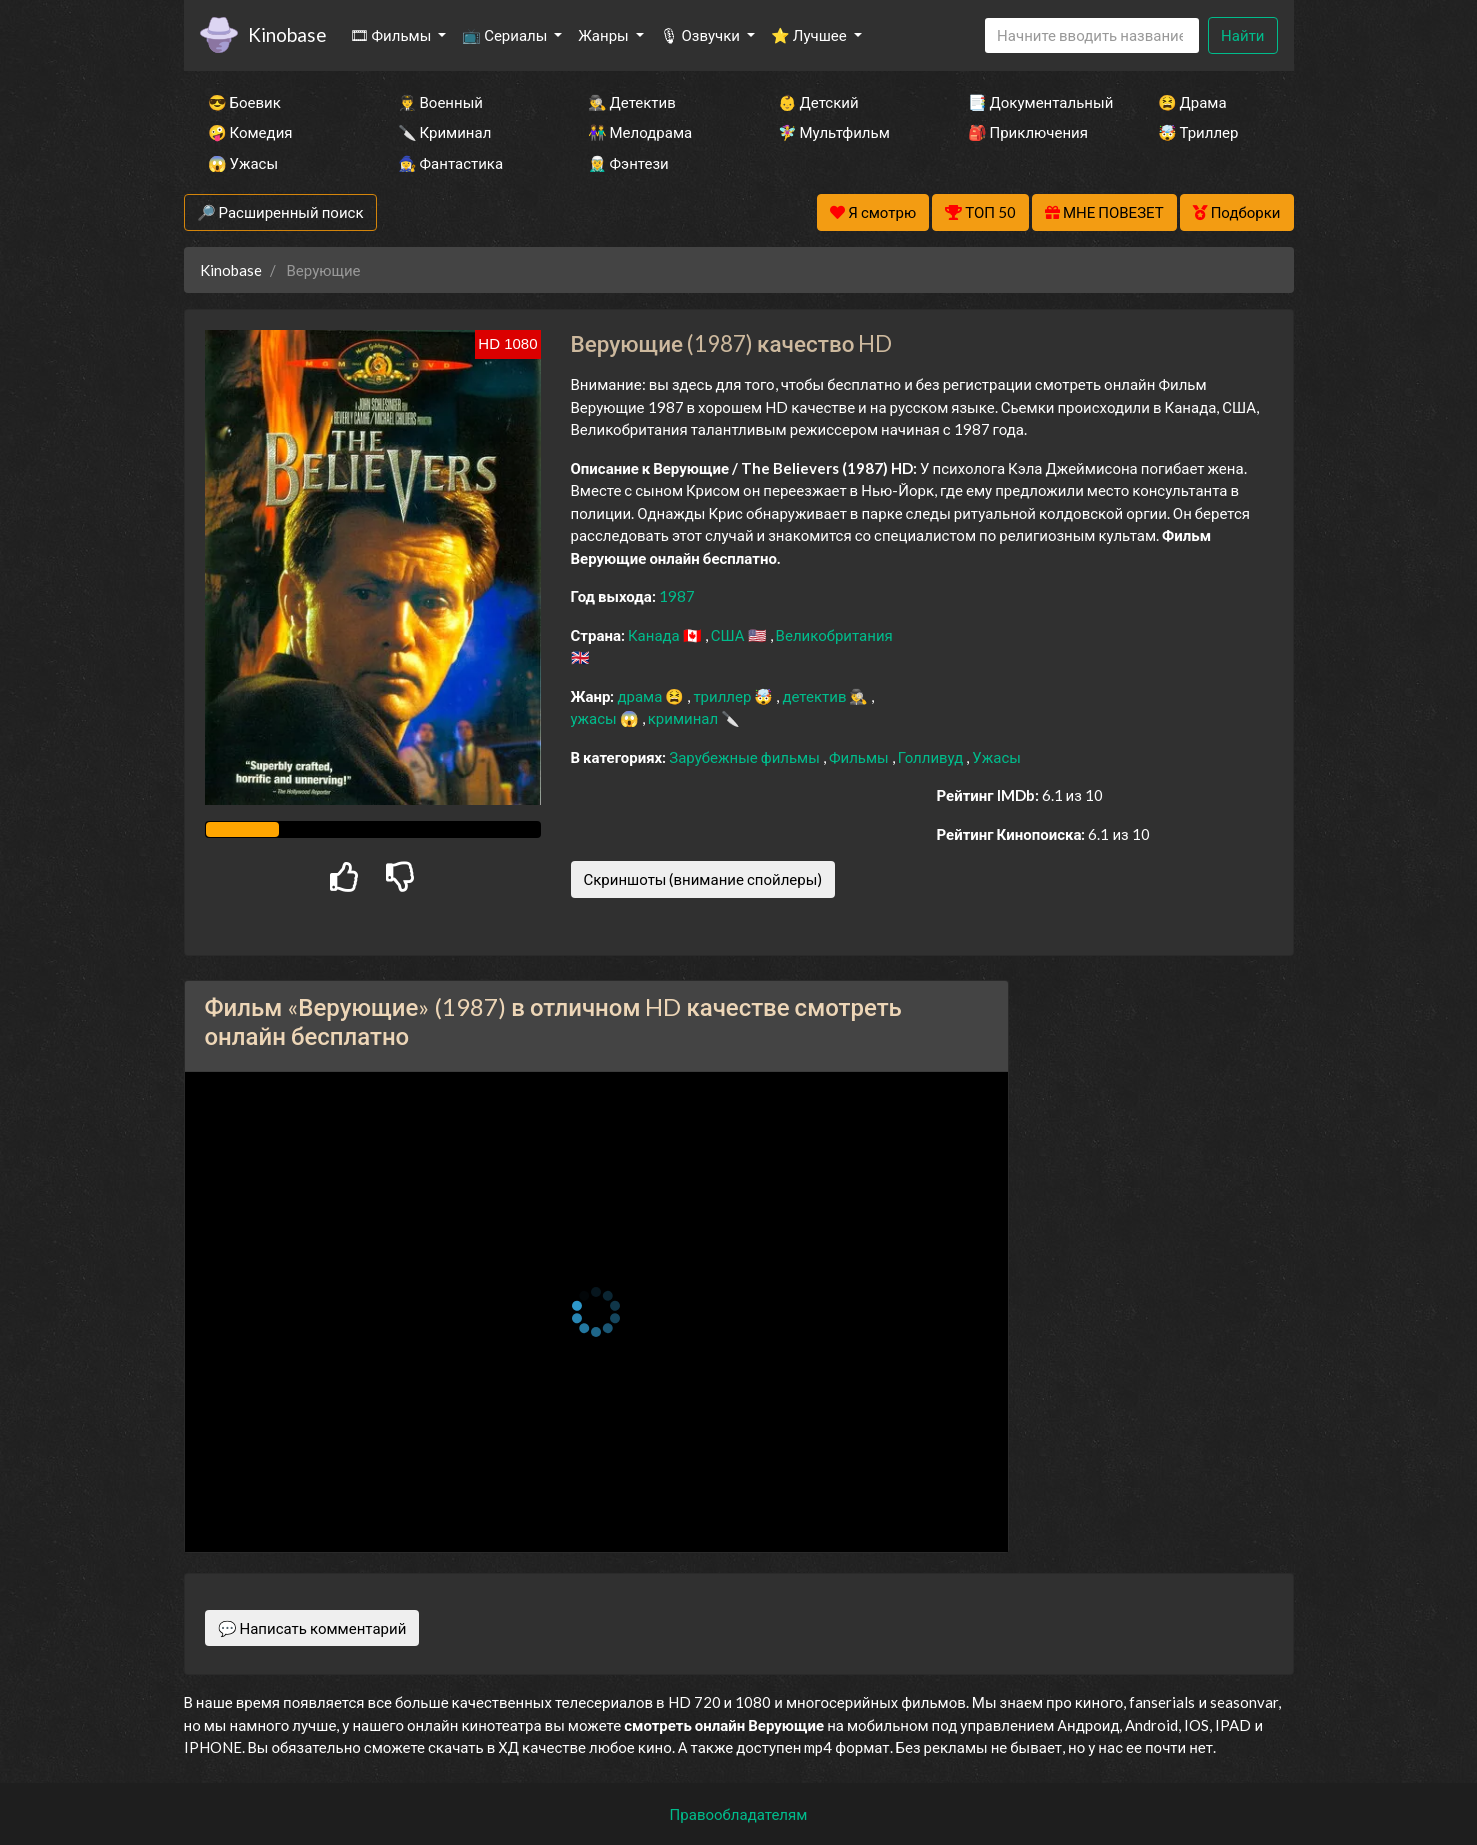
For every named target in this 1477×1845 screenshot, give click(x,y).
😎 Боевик (244, 102)
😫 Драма (1192, 102)
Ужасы (996, 757)
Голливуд (932, 757)
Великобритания (834, 635)
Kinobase (287, 34)
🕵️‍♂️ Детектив (632, 102)
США (729, 635)
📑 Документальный (1036, 102)
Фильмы (860, 757)
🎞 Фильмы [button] (392, 35)
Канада (655, 635)
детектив (815, 696)
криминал (684, 718)
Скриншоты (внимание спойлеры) (703, 879)
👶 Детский (818, 102)
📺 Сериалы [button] (506, 35)
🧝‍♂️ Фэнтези (628, 163)
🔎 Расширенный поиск (280, 212)
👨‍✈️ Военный (440, 102)
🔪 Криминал (445, 132)
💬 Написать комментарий (312, 1628)
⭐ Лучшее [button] (810, 35)
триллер (723, 696)
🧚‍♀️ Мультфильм (834, 132)
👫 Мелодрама (640, 132)
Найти (1242, 35)
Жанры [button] (605, 35)
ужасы (595, 718)
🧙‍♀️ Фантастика (451, 163)
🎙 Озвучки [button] (701, 35)
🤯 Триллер (1198, 132)
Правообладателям (739, 1814)
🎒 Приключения (1028, 132)
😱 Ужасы (243, 163)
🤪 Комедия (250, 132)
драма (641, 696)
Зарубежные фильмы (746, 757)
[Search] (1092, 35)
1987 (677, 596)
